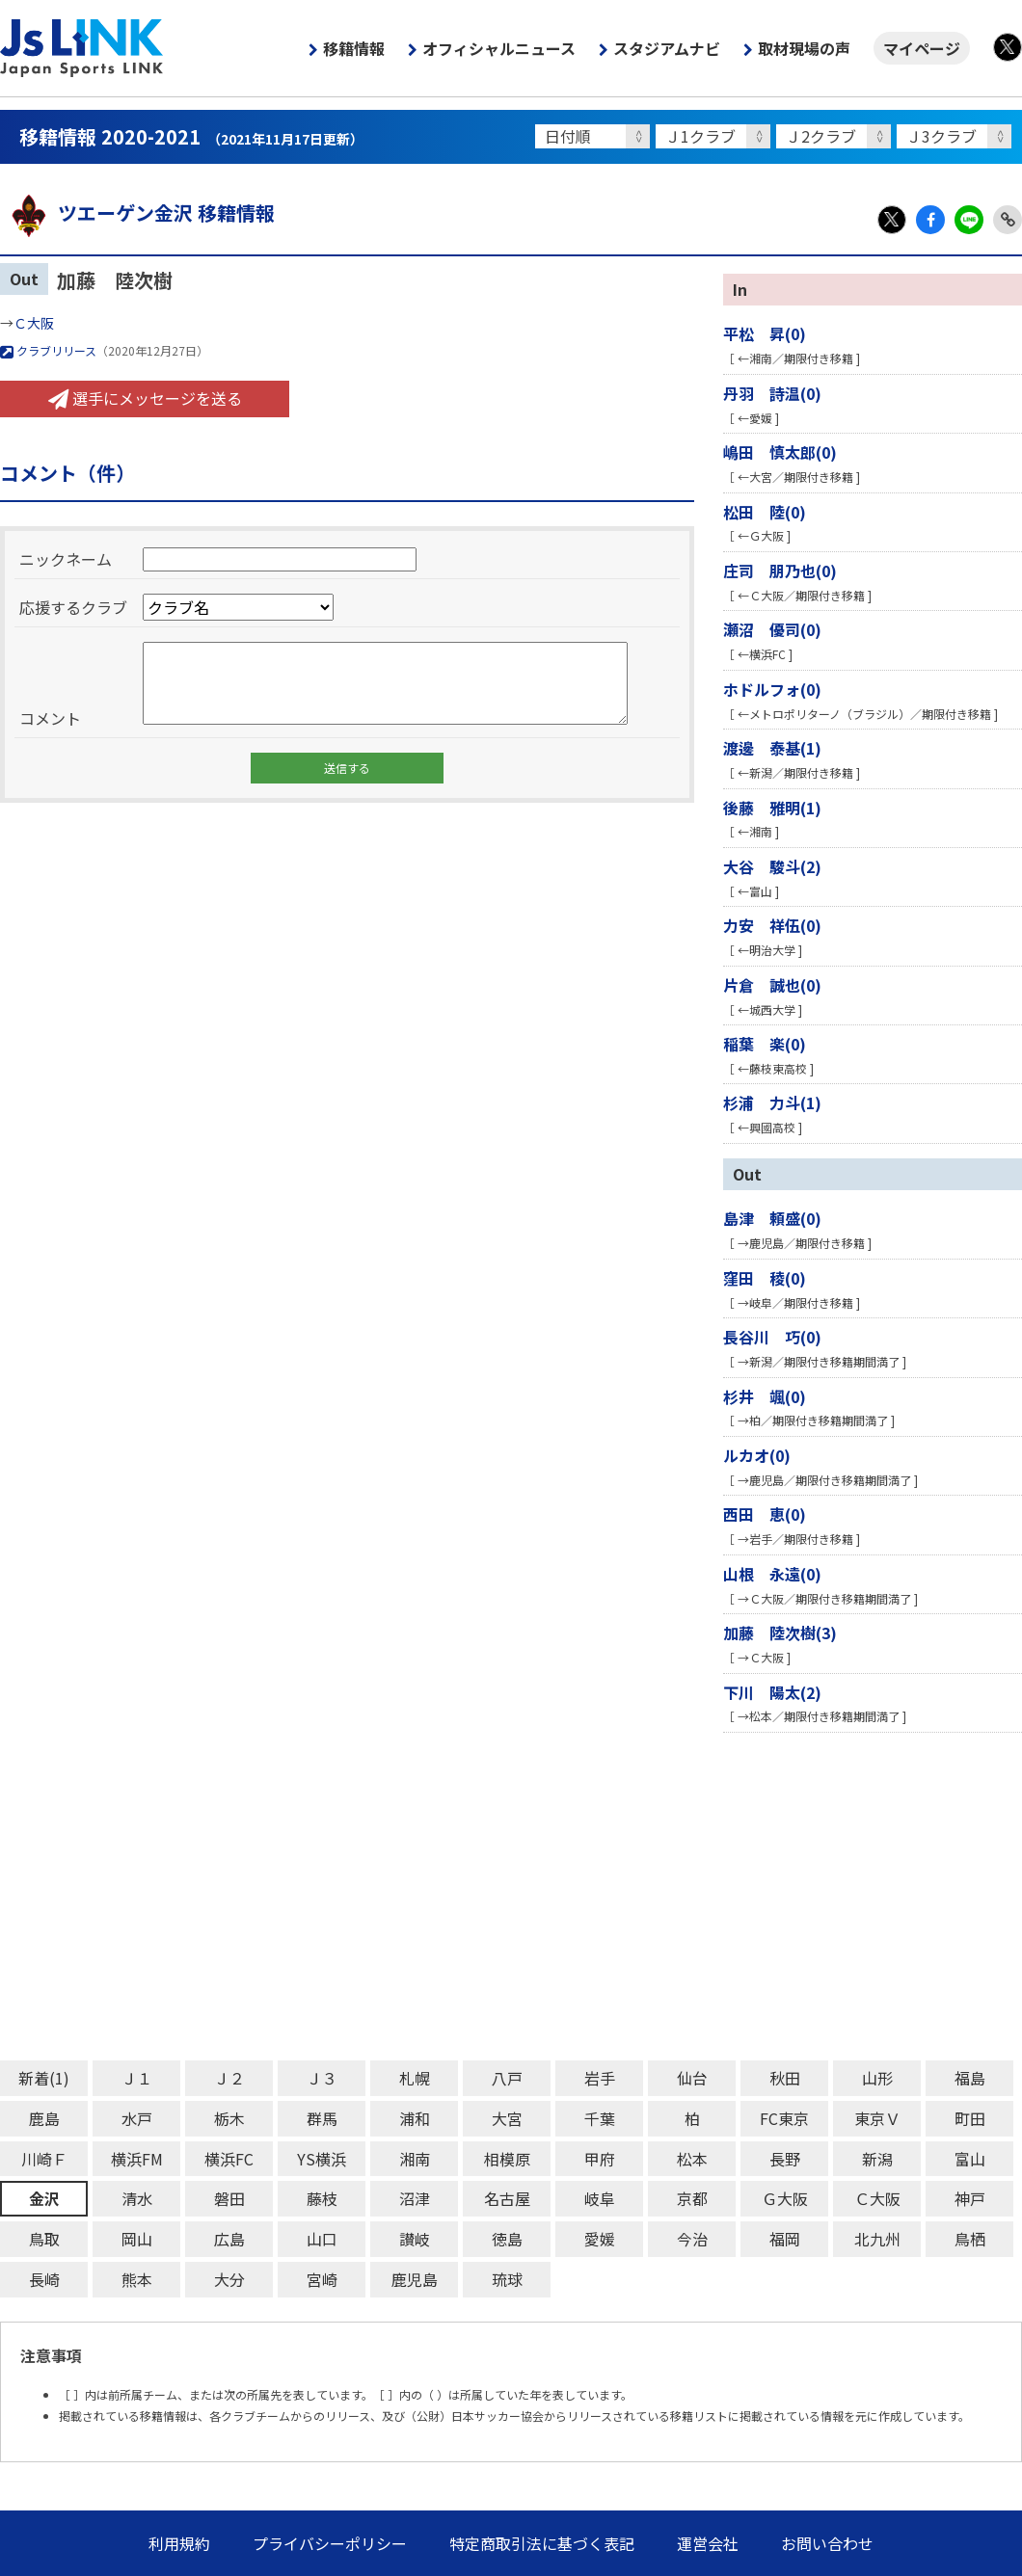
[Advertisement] (511, 1897)
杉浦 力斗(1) (772, 1102)
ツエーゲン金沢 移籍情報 (137, 212)
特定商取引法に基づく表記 (541, 2543)
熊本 (136, 2279)
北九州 (877, 2238)
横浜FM (137, 2158)
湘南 (414, 2158)
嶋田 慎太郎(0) (780, 452)
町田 (970, 2118)
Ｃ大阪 (33, 322)
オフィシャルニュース (499, 48)
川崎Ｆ (44, 2158)
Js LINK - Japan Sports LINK (82, 48)
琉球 (507, 2279)
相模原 (507, 2158)
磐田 (229, 2198)
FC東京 (784, 2118)
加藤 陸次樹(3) (780, 1632)
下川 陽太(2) (772, 1692)
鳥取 (44, 2238)
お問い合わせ (827, 2543)
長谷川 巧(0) (772, 1336)
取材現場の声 (804, 48)
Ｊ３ (322, 2077)
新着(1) (43, 2077)
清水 (136, 2198)
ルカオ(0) (757, 1455)
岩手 (599, 2077)
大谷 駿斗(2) (772, 866)
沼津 (414, 2198)
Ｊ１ (136, 2077)
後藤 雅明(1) (772, 807)
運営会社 (708, 2543)
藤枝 (322, 2198)
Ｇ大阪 (785, 2198)
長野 (784, 2158)
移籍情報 (354, 48)
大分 (229, 2279)
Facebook (930, 219)
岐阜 (599, 2198)
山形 (877, 2077)
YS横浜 (321, 2158)
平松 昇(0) (764, 333)
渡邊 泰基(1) (772, 747)
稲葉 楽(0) (764, 1043)
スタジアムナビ (666, 48)
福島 (970, 2077)
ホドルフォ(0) (772, 689)
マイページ (921, 48)
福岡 (784, 2238)
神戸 (970, 2198)
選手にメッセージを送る (145, 398)
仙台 (692, 2077)
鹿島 (44, 2118)
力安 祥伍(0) (772, 925)
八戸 (507, 2077)
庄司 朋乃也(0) (780, 570)
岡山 (136, 2238)
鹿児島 (414, 2279)
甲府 (599, 2158)
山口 (322, 2238)
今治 (692, 2238)
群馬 (322, 2118)
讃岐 (414, 2238)
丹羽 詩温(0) (772, 393)
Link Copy (1007, 219)
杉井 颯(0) (764, 1396)
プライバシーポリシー (330, 2543)
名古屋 (507, 2198)
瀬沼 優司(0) (772, 629)
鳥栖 (970, 2238)
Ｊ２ (229, 2077)
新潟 (877, 2158)
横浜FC (229, 2158)
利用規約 (179, 2543)
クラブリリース (48, 350)
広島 (229, 2238)
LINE (969, 219)
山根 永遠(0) (772, 1573)
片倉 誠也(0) (772, 984)
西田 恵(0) (764, 1514)
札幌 (414, 2077)
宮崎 (322, 2279)
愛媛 (599, 2238)
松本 (692, 2158)
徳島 (507, 2238)
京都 (692, 2198)
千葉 (599, 2118)
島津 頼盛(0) (772, 1218)
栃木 (229, 2118)
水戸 (136, 2118)
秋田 (784, 2077)
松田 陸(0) (764, 511)
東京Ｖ (877, 2118)
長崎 (44, 2279)
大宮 (507, 2118)
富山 (970, 2158)
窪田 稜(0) (764, 1277)
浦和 (414, 2118)
